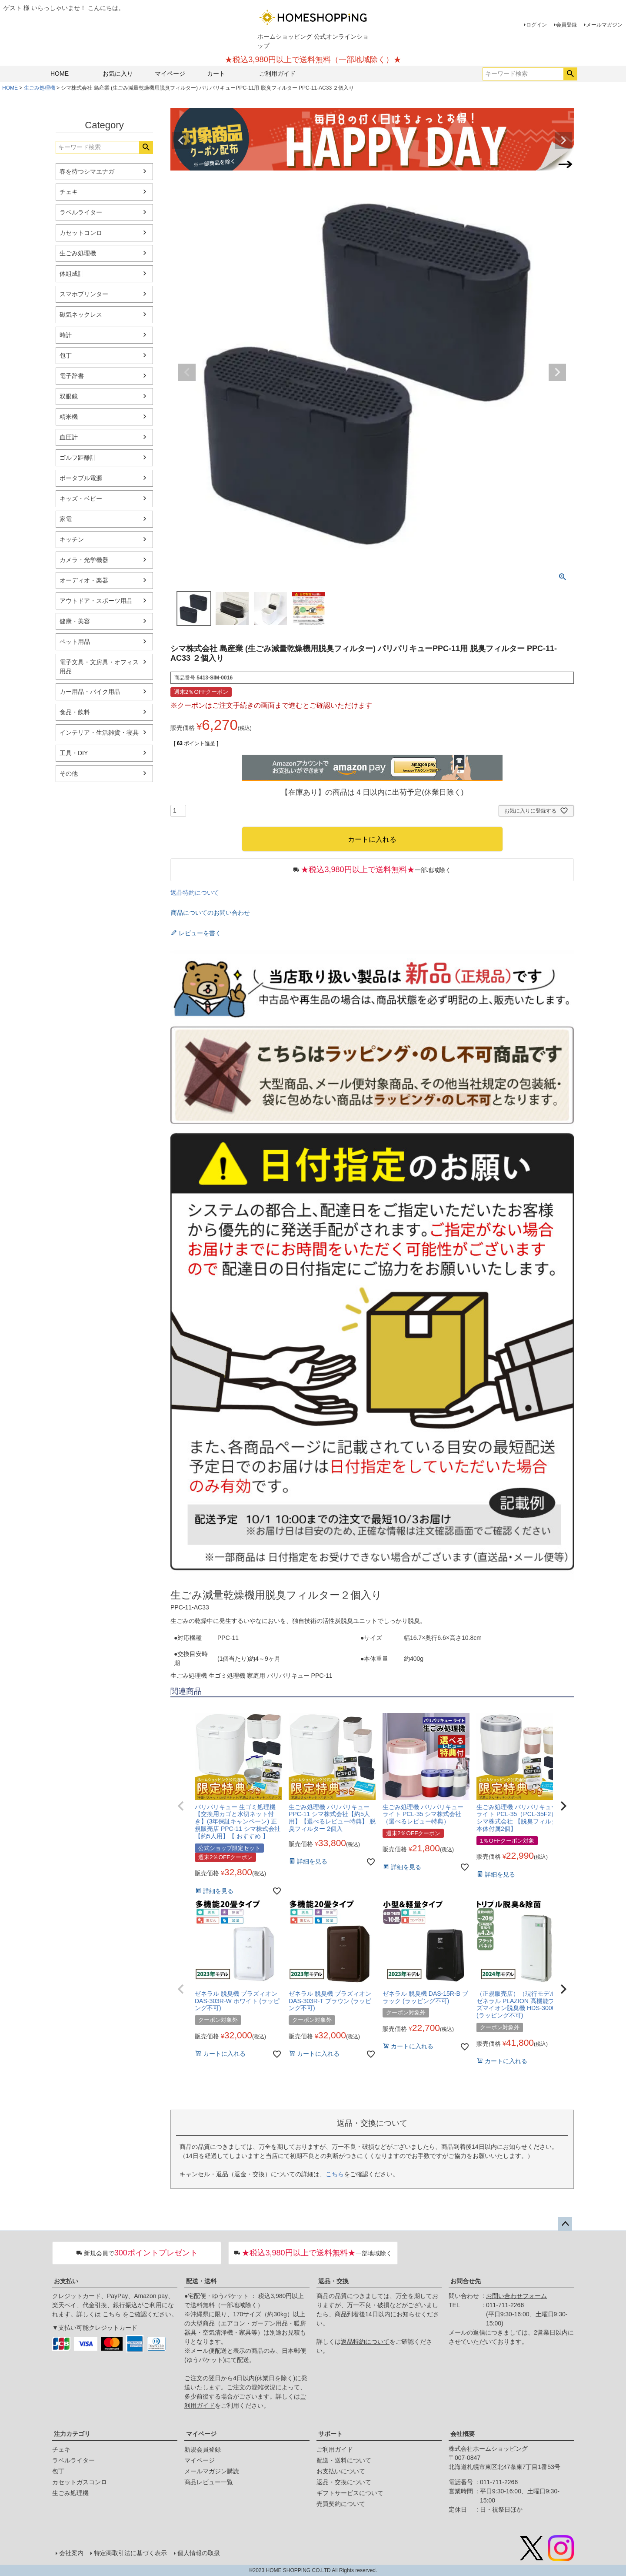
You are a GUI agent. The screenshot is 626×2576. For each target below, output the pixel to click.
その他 (69, 773)
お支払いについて (340, 2471)
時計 (66, 334)
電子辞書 (72, 375)
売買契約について (340, 2503)
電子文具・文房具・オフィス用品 (99, 667)
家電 (66, 518)
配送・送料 (201, 2281)
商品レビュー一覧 (208, 2482)
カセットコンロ (81, 232)
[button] (180, 1806)
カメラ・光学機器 (84, 559)
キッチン (72, 539)
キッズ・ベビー (81, 498)
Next (563, 140)
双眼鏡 (69, 396)
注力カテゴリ (72, 2433)
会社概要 (462, 2433)
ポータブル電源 (81, 478)
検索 (570, 74)
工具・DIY (74, 752)
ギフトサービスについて (349, 2492)
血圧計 (69, 437)
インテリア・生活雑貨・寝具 (99, 732)
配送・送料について (343, 2460)
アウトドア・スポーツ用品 (96, 600)
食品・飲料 (75, 712)
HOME (59, 73)
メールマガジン (604, 25)
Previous (181, 140)
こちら (335, 2174)
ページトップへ (565, 2224)
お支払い (66, 2281)
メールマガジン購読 (211, 2471)
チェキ (69, 191)
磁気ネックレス (81, 314)
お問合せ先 (465, 2281)
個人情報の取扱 (198, 2552)
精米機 (69, 416)
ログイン (536, 25)
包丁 (66, 355)
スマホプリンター (84, 294)
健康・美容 (75, 621)
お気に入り (118, 73)
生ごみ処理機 (39, 88)
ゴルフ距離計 (78, 457)
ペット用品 (75, 641)
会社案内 (71, 2552)
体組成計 (72, 273)
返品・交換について (343, 2482)
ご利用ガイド (277, 73)
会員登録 (566, 25)
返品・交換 (333, 2281)
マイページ (170, 73)
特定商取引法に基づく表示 (130, 2552)
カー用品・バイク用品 (90, 691)
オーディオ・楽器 (84, 580)
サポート (330, 2433)
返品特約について (194, 892)
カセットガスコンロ (79, 2482)
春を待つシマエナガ (87, 171)
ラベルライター (81, 212)
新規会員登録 (202, 2449)
